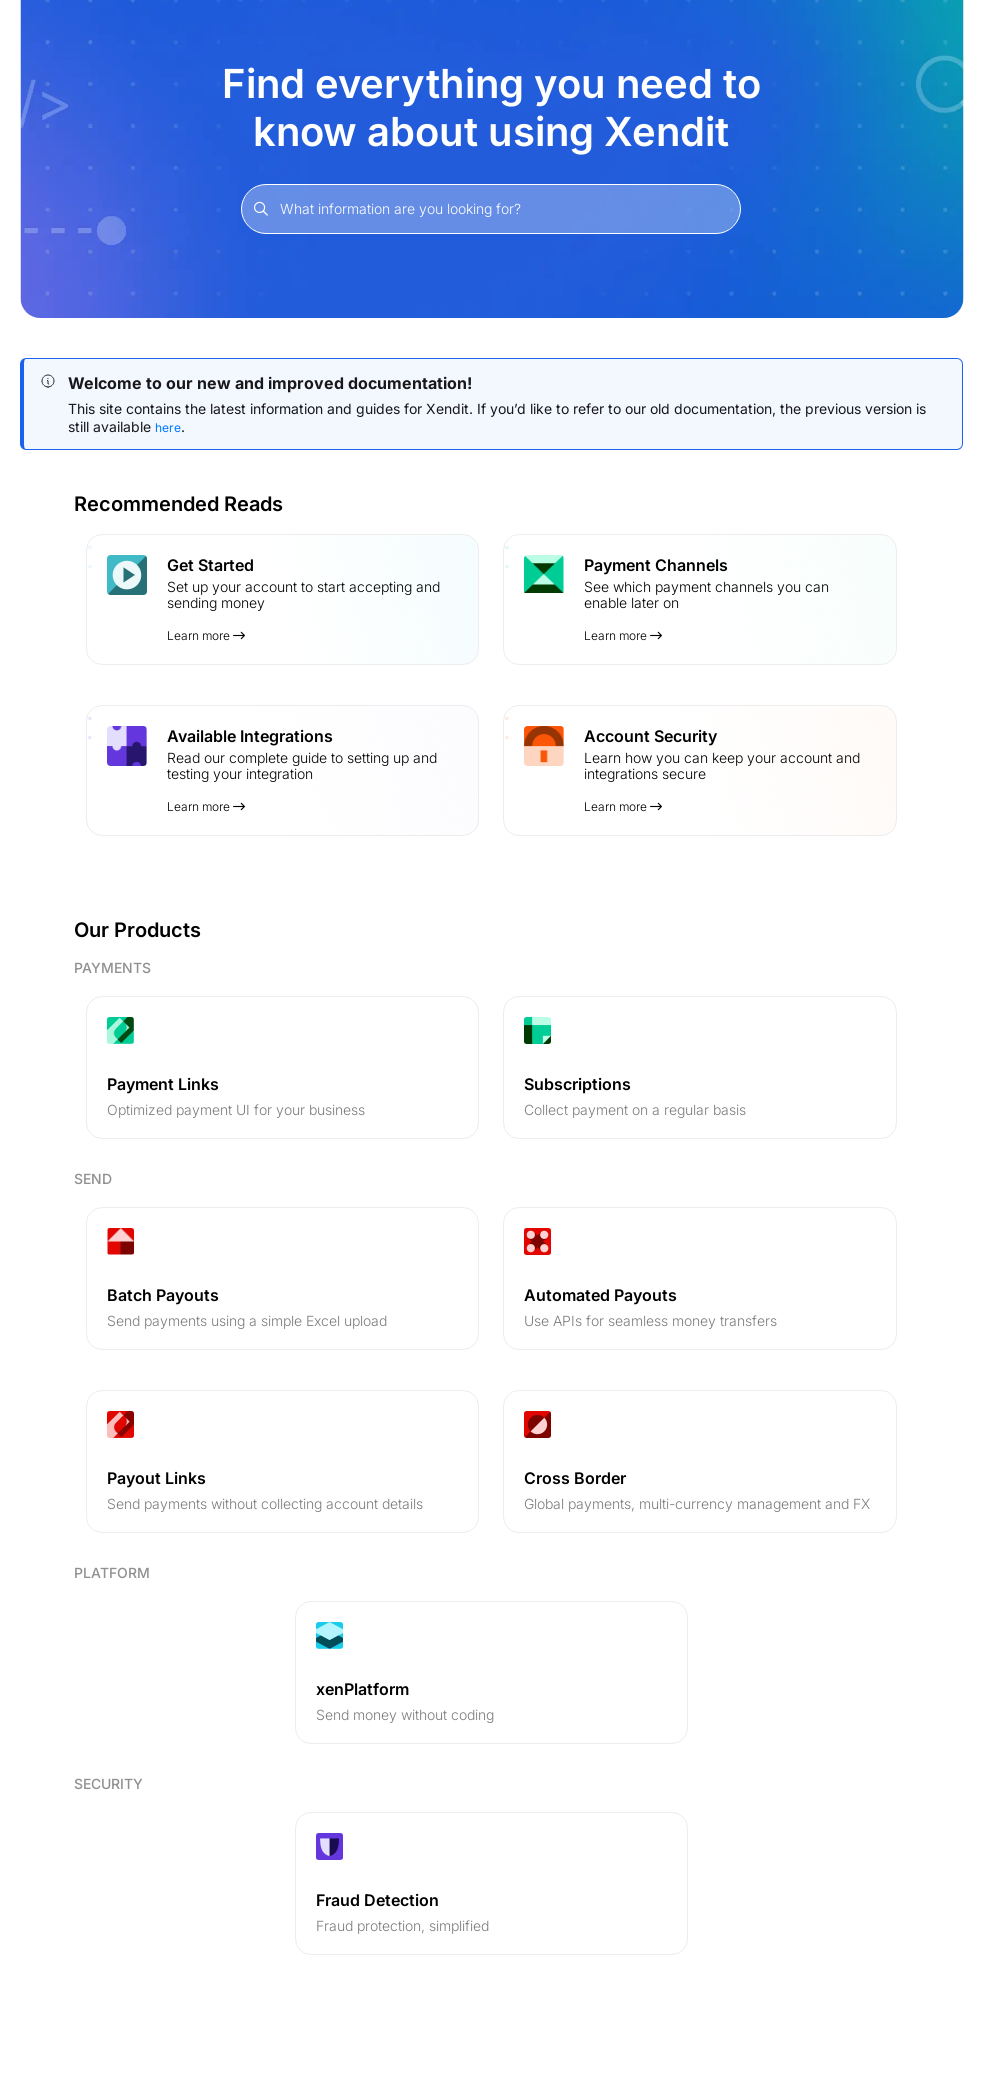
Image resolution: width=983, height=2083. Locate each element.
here (168, 427)
